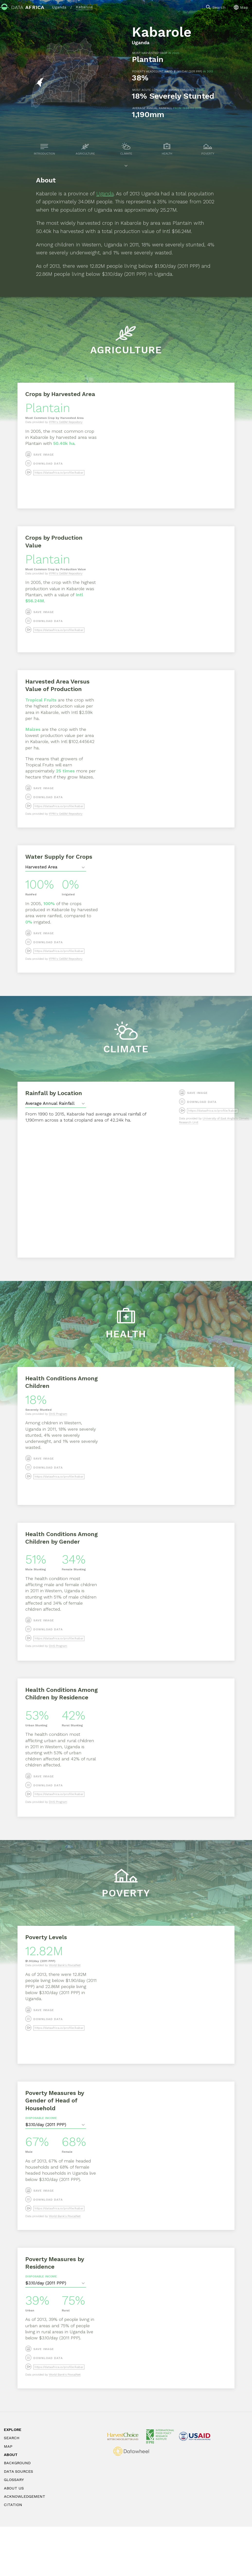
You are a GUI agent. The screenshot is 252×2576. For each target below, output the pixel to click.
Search (11, 2438)
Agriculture (85, 148)
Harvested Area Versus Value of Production (57, 685)
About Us (14, 2488)
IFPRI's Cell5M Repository (65, 422)
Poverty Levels (46, 1937)
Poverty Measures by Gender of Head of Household (54, 2100)
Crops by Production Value (53, 541)
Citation (13, 2504)
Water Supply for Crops (58, 856)
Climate (126, 148)
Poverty (207, 148)
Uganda (59, 7)
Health (167, 148)
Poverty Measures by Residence (54, 2263)
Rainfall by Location (53, 1093)
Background (17, 2463)
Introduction (44, 148)
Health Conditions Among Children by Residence (61, 1693)
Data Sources (18, 2471)
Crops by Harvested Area (60, 394)
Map (240, 7)
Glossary (14, 2479)
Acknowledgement (24, 2496)
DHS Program (58, 1414)
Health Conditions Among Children (61, 1382)
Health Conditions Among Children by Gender (61, 1538)
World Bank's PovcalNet (65, 1965)
